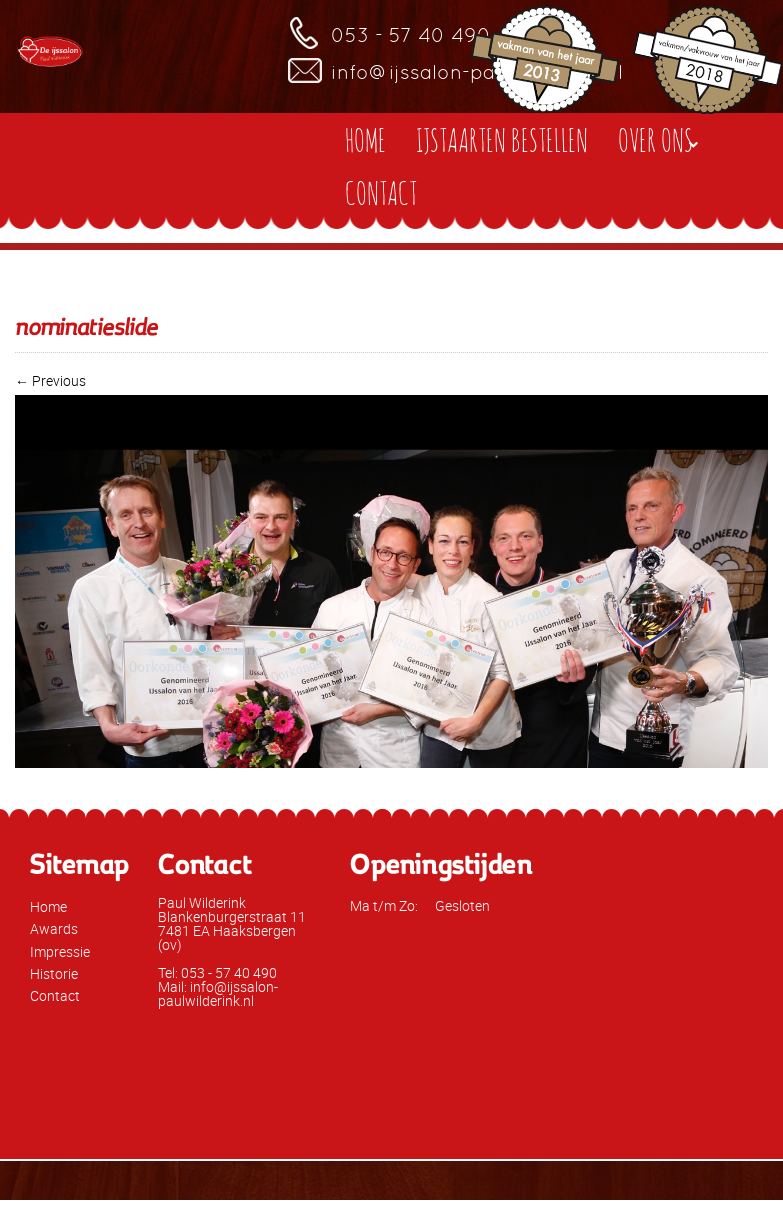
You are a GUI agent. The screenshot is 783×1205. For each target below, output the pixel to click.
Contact (55, 995)
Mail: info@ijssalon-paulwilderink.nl (218, 993)
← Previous (50, 380)
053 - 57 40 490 (411, 35)
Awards (54, 928)
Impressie (60, 951)
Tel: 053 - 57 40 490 (217, 972)
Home (48, 906)
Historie (54, 973)
